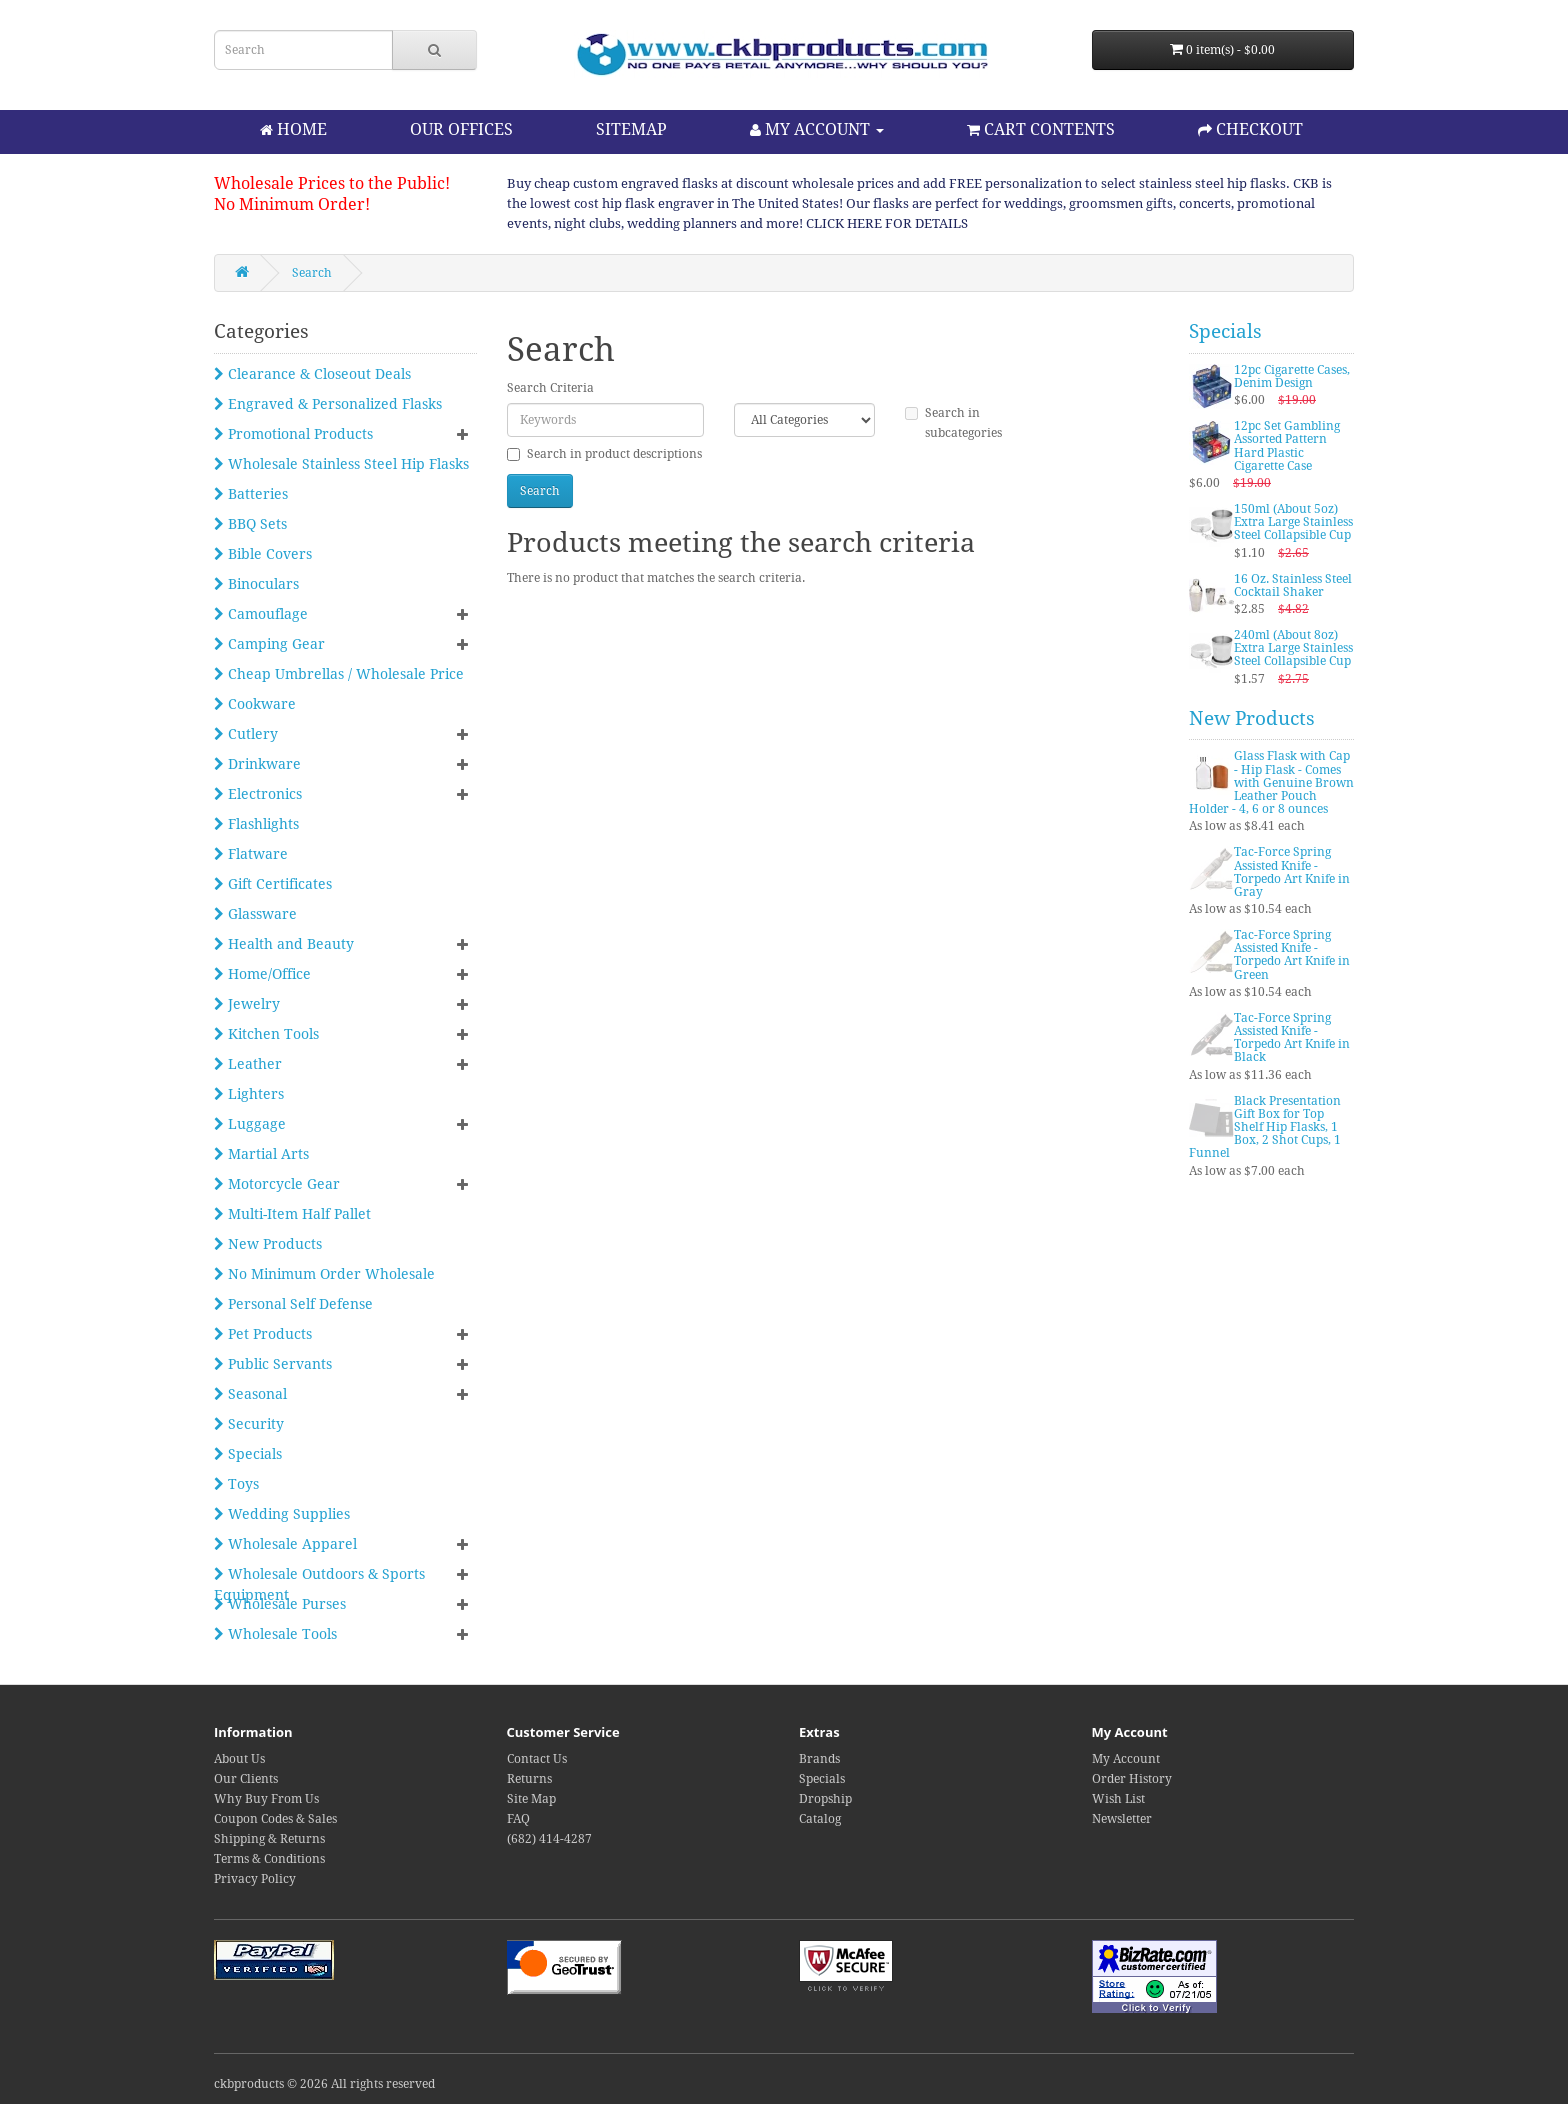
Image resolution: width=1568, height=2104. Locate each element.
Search (312, 273)
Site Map (531, 1799)
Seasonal (250, 1394)
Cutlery (246, 734)
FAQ (518, 1819)
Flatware (251, 854)
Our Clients (246, 1779)
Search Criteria (550, 388)
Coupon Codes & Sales (275, 1819)
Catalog (820, 1819)
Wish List (1118, 1799)
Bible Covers (263, 554)
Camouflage (261, 614)
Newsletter (1122, 1819)
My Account (1126, 1759)
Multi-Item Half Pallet (292, 1214)
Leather (248, 1064)
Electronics (258, 794)
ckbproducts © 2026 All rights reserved (324, 2084)
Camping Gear (269, 644)
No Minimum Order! (292, 204)
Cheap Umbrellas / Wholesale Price (339, 674)
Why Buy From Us (266, 1799)
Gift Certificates (273, 884)
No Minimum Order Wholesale (324, 1274)
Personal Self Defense (293, 1304)
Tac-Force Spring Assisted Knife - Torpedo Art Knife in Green (1292, 955)
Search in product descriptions (604, 454)
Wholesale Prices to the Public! (332, 183)
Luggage (250, 1124)
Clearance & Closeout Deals (312, 374)
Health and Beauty (284, 944)
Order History (1132, 1779)
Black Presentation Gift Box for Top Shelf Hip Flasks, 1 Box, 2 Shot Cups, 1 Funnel (1265, 1127)
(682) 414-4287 (549, 1839)
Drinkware (257, 764)
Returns (529, 1779)
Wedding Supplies (282, 1514)
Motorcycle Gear (277, 1184)
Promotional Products (293, 434)
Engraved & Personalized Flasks (328, 404)
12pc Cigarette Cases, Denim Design (1292, 376)
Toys (236, 1484)
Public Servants (273, 1364)
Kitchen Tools (266, 1034)
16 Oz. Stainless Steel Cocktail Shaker (1293, 585)
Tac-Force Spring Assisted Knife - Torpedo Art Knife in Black (1292, 1038)
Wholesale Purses (280, 1604)
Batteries (251, 494)
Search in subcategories (953, 423)
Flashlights (256, 824)
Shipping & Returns (269, 1839)
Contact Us (537, 1759)
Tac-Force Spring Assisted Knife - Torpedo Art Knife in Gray (1292, 872)
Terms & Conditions (269, 1859)
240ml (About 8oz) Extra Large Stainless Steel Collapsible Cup (1293, 648)
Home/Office (262, 974)
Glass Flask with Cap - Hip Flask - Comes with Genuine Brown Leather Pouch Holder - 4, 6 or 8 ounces (1271, 782)
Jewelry (247, 1004)
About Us (239, 1759)
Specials (248, 1454)
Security (249, 1424)
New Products (268, 1244)
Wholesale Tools (275, 1634)
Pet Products (263, 1334)
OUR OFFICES (461, 129)
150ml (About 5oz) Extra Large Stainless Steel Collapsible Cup (1293, 522)
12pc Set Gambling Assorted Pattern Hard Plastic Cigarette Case (1287, 446)
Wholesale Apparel (285, 1544)
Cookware (255, 704)
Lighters (249, 1094)
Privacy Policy (255, 1879)
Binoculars (256, 584)
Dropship (825, 1799)
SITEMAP (631, 129)
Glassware (255, 914)
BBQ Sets (250, 524)
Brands (819, 1759)
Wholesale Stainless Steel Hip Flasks (341, 464)
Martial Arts (261, 1154)
